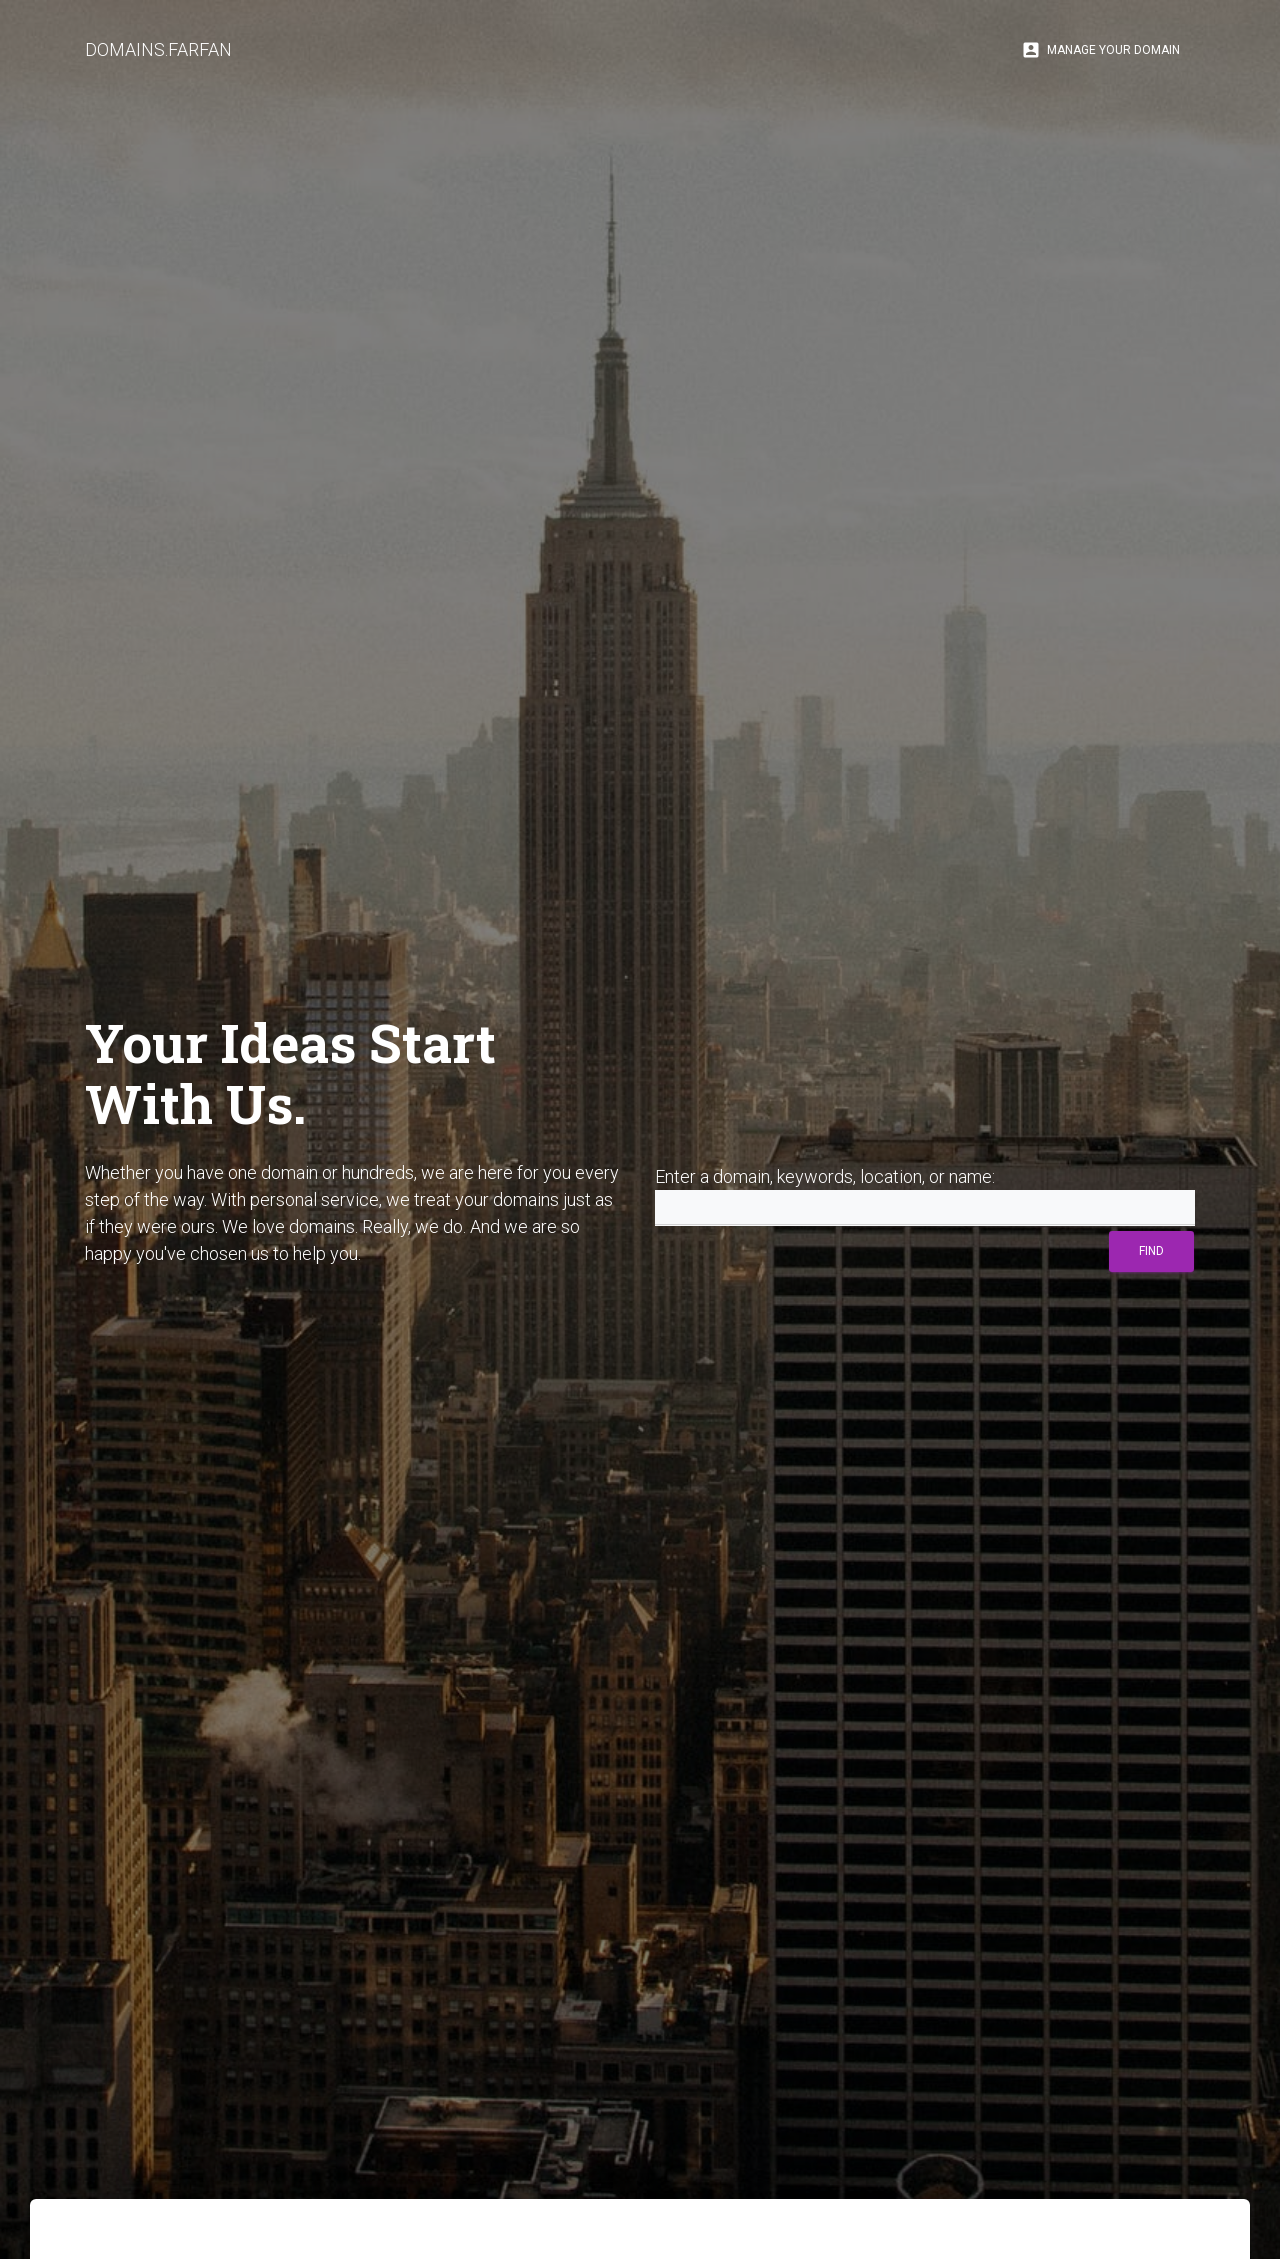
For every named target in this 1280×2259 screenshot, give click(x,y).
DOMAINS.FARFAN (158, 49)
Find (1151, 1251)
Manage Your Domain (1100, 50)
